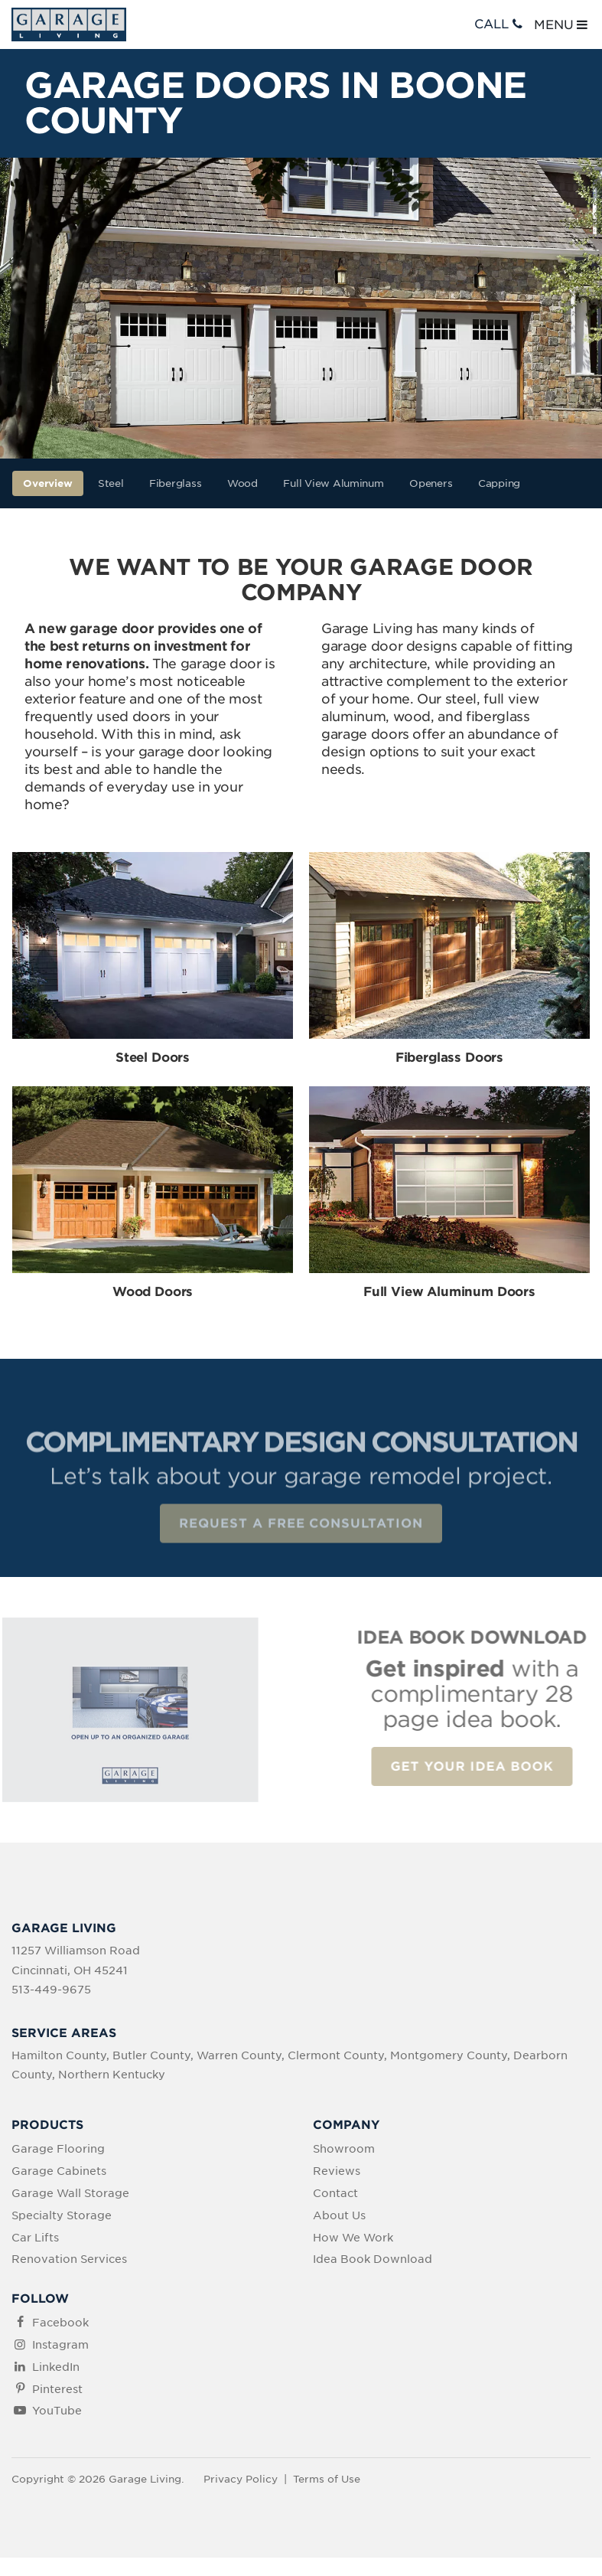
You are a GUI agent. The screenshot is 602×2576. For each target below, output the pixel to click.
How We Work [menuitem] (353, 2238)
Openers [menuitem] (430, 483)
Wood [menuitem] (242, 483)
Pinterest (57, 2389)
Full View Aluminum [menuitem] (333, 483)
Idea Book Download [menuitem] (372, 2259)
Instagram (60, 2345)
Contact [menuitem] (335, 2193)
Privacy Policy (240, 2479)
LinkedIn (56, 2367)
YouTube (57, 2411)
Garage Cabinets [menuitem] (58, 2171)
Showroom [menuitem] (344, 2149)
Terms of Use (326, 2479)
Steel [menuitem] (111, 483)
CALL (500, 24)
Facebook (60, 2322)
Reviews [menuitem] (336, 2171)
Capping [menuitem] (499, 483)
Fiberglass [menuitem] (175, 483)
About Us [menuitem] (339, 2215)
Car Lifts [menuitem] (35, 2238)
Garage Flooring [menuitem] (58, 2149)
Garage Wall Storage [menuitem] (70, 2193)
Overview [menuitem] (47, 483)
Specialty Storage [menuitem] (61, 2215)
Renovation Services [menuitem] (69, 2259)
